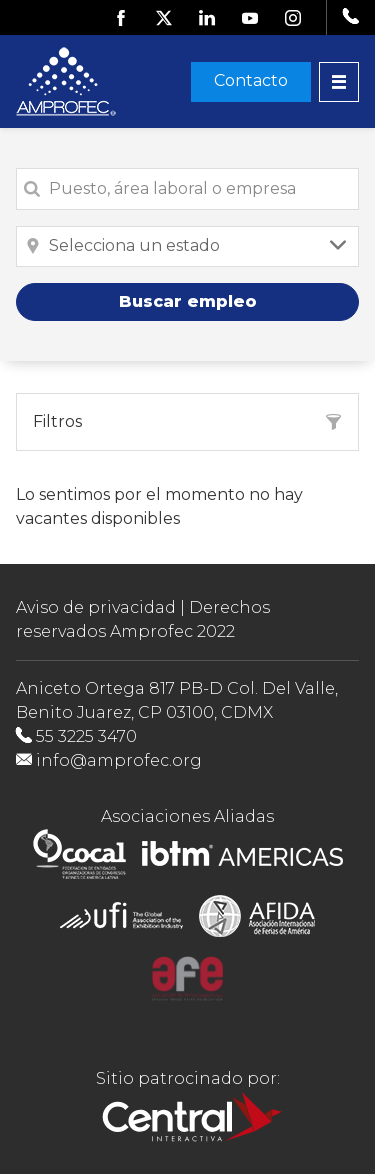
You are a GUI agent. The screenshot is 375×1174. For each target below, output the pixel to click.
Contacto (251, 80)
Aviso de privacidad (96, 607)
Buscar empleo (188, 301)
